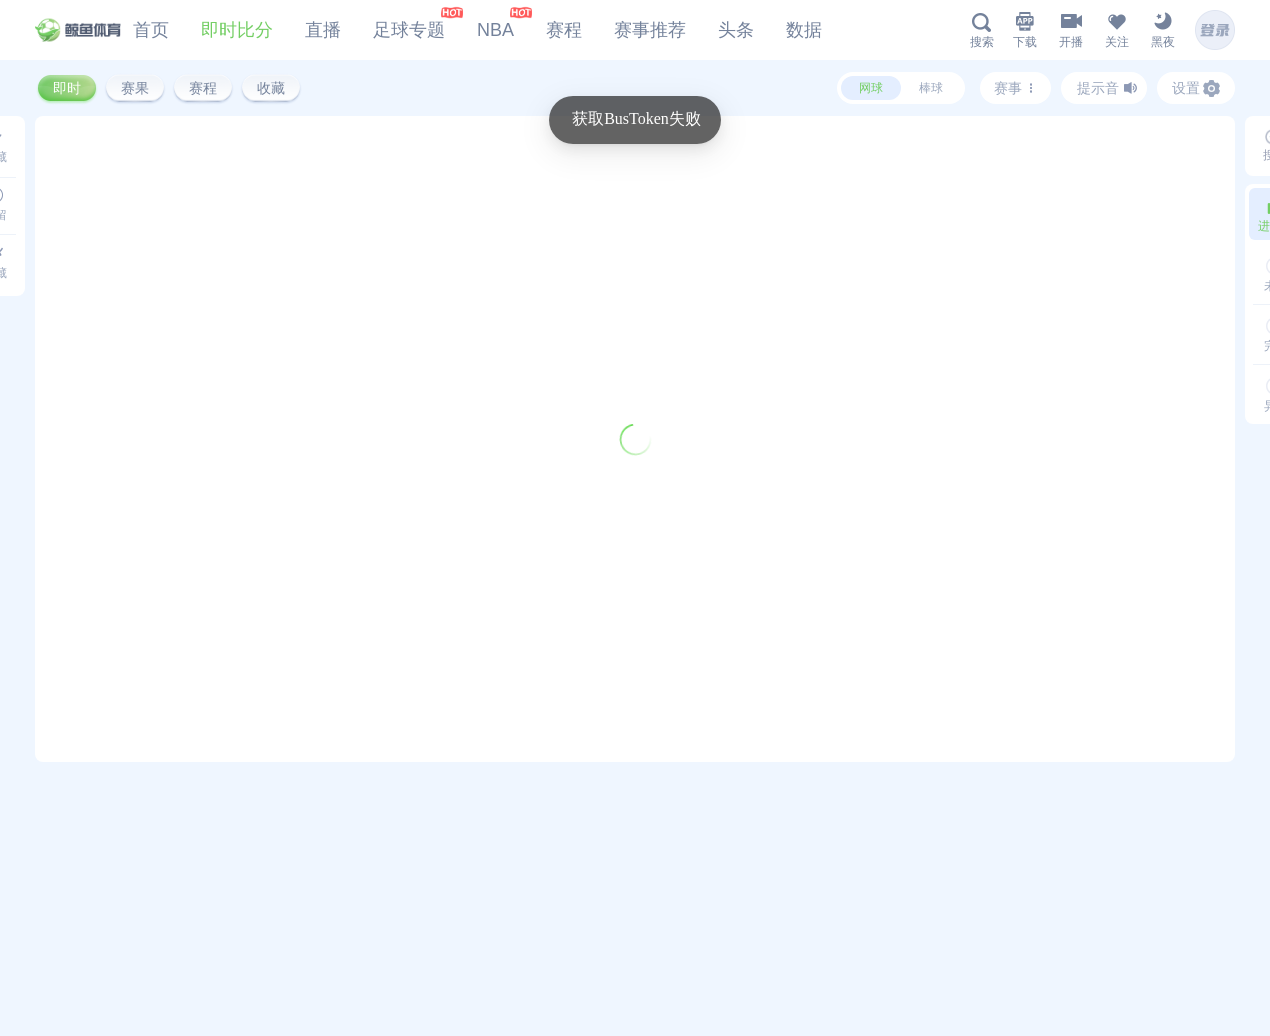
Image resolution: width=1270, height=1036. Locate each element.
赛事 (1016, 88)
